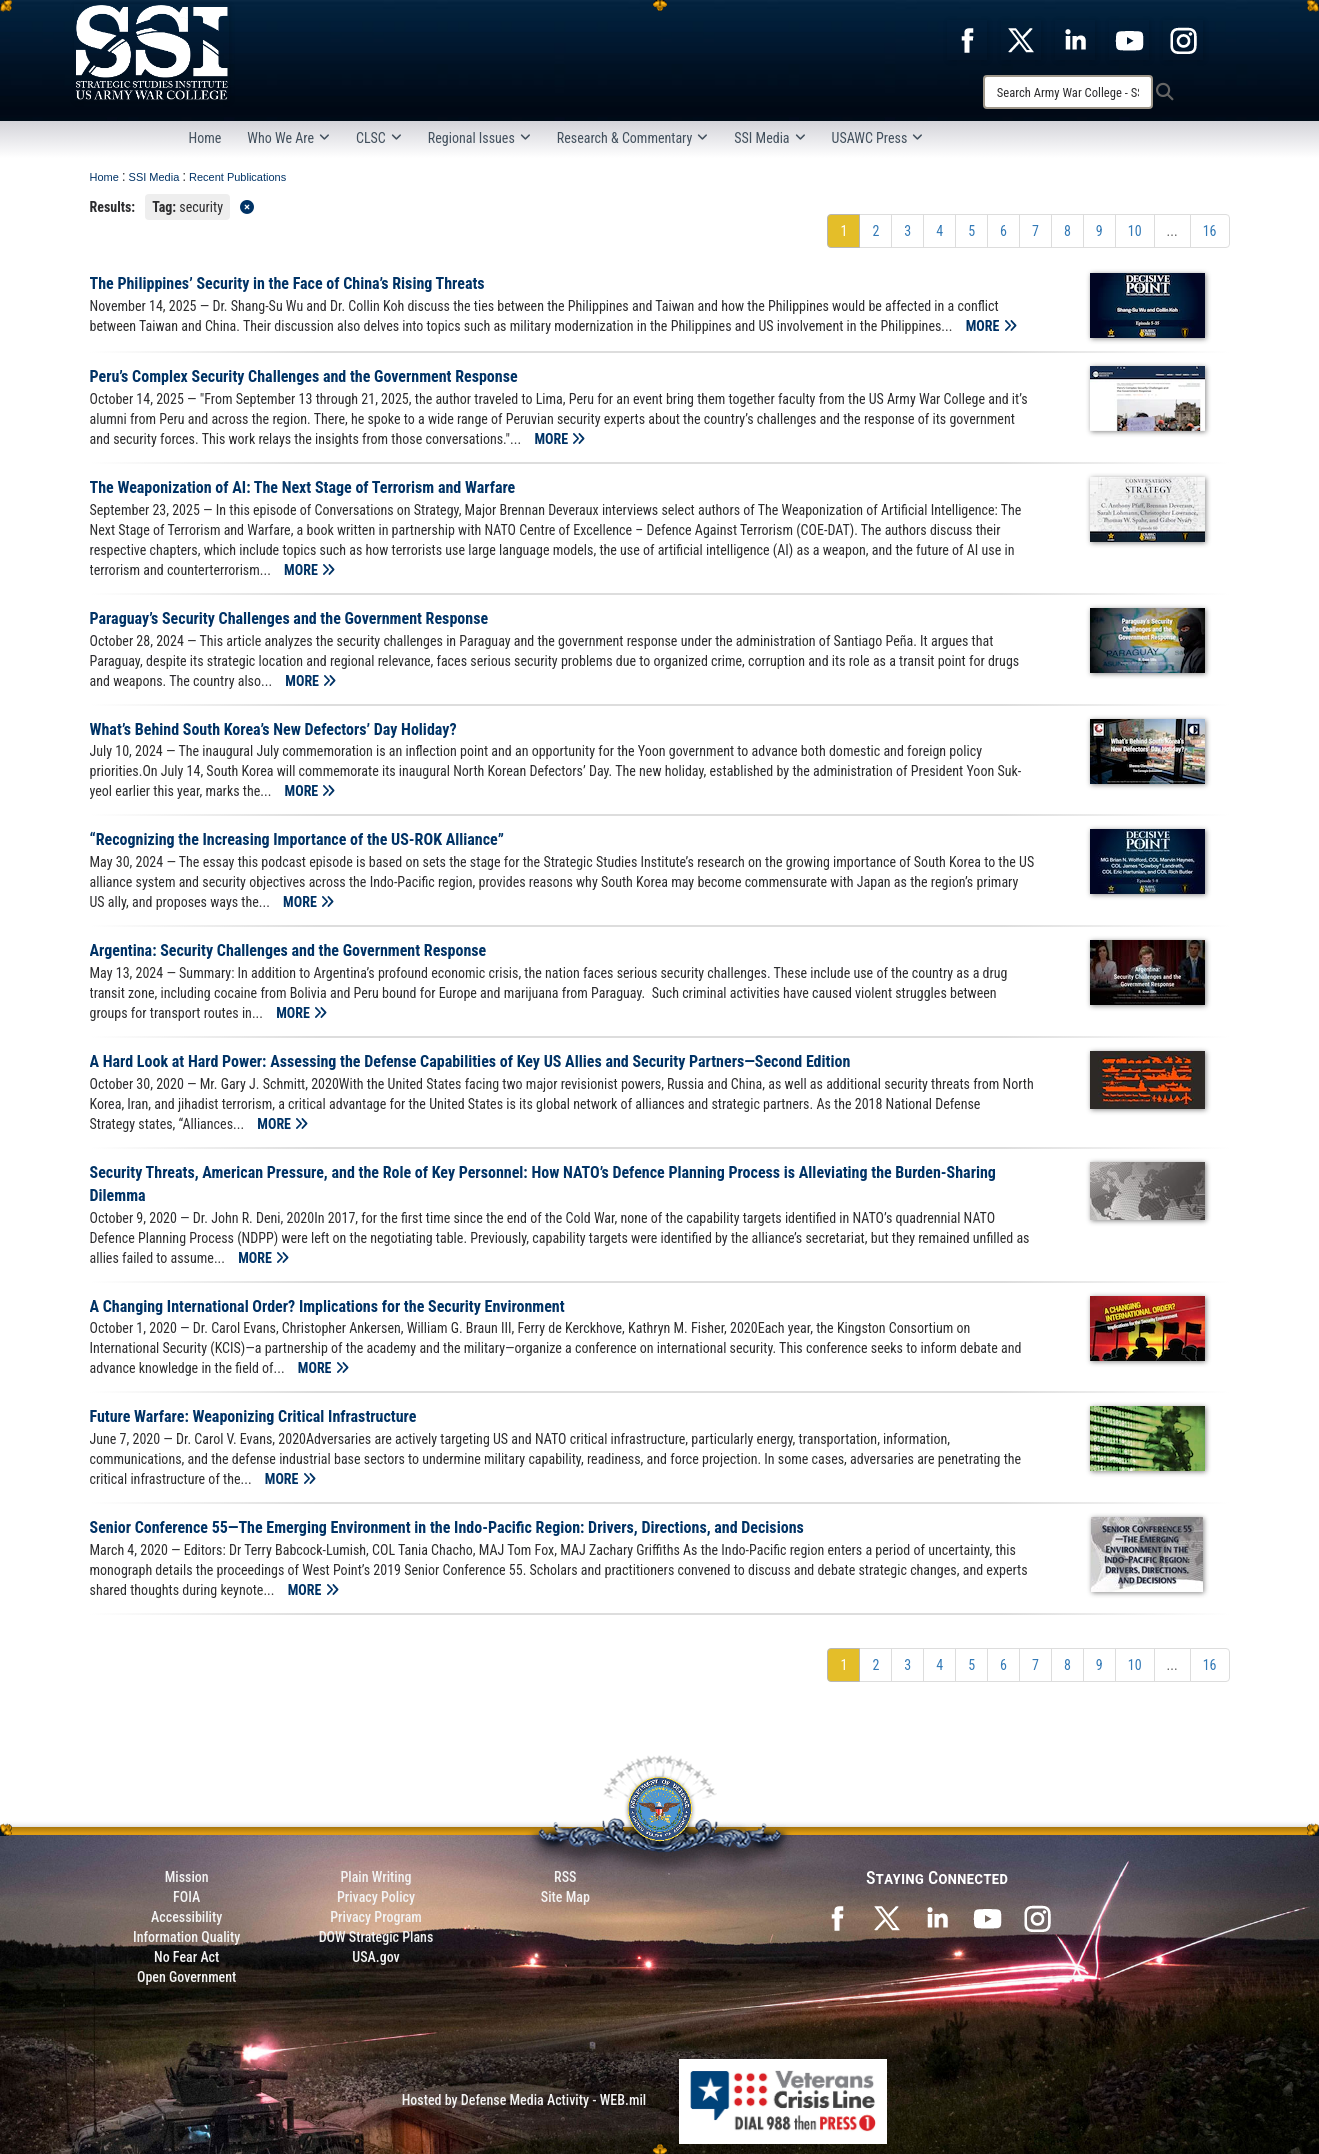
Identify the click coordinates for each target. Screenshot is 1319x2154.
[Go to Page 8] (1067, 231)
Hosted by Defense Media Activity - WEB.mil (524, 2100)
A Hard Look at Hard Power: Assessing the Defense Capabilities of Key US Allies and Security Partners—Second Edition (470, 1061)
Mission (187, 1877)
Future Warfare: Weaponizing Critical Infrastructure (253, 1416)
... (1172, 231)
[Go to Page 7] (1035, 231)
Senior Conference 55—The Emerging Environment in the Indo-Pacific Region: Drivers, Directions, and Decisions (447, 1527)
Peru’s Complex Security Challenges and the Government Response (304, 376)
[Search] (1068, 92)
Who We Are (288, 138)
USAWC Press (878, 138)
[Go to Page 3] (907, 231)
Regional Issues (479, 138)
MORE (991, 326)
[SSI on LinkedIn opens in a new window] (937, 1917)
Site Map (565, 1897)
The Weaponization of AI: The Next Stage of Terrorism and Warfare (303, 487)
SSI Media (769, 138)
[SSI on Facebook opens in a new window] (837, 1917)
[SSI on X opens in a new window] (887, 1917)
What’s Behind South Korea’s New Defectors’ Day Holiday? (273, 729)
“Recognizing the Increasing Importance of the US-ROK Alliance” (297, 839)
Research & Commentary (633, 138)
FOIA (186, 1897)
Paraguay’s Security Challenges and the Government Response (289, 618)
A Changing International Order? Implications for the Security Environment (327, 1306)
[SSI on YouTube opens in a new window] (987, 1917)
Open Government (186, 1977)
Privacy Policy (376, 1897)
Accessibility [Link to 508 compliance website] (186, 1917)
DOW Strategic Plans (376, 1937)
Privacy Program (376, 1917)
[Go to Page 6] (1003, 231)
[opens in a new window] (967, 39)
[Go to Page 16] (1210, 231)
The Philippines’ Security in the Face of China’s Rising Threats (287, 283)
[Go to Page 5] (971, 231)
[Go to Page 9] (1099, 231)
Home (205, 138)
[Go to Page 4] (939, 231)
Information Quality (186, 1937)
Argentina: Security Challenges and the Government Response (288, 950)
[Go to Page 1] (843, 231)
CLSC (379, 138)
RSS (565, 1877)
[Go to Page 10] (1135, 231)
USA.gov (376, 1957)
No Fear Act (186, 1957)
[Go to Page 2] (875, 231)
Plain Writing (375, 1877)
